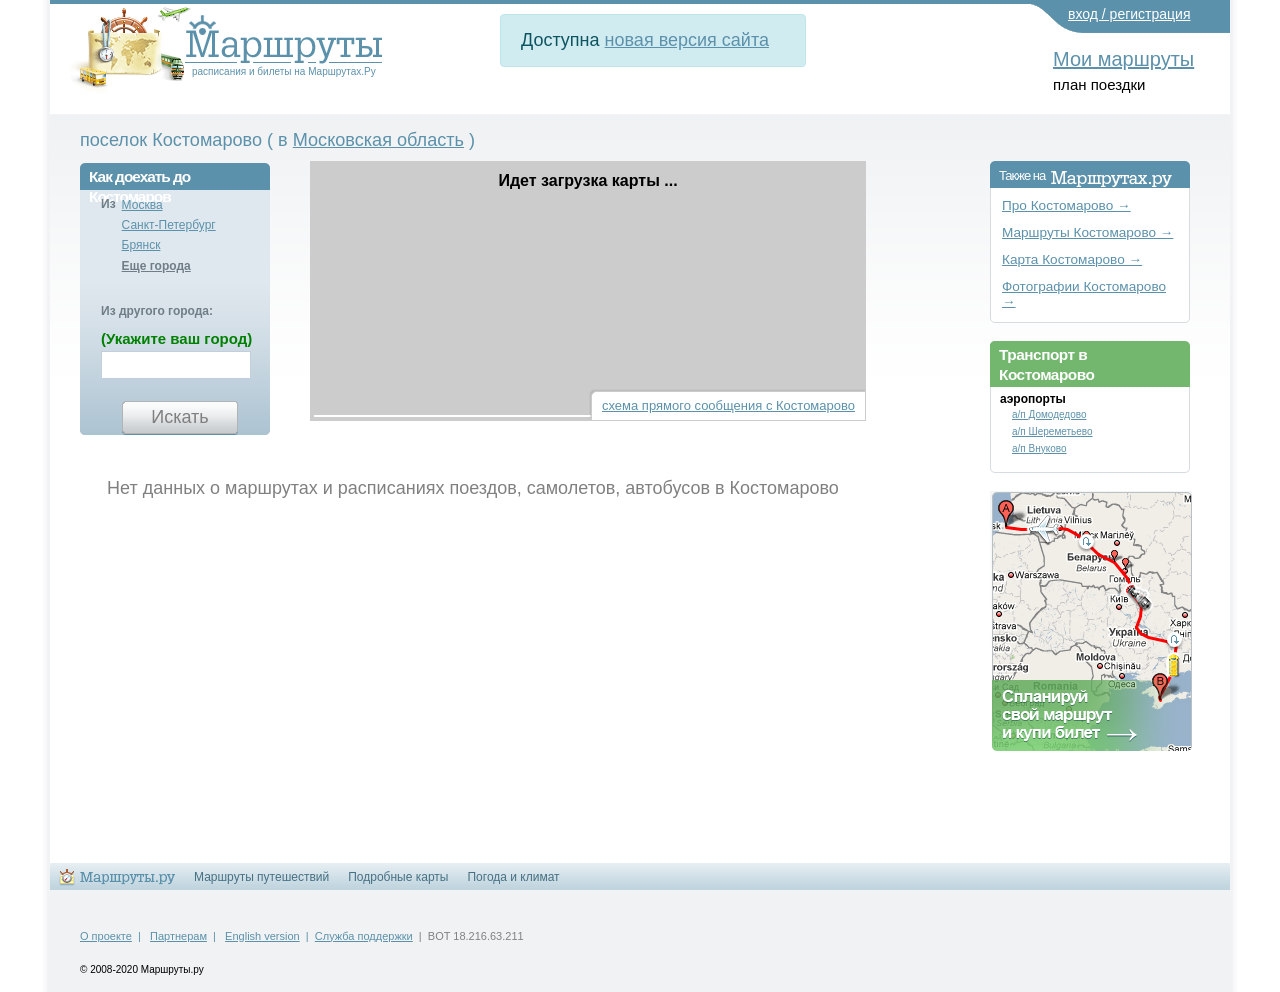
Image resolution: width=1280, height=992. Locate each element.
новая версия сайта (687, 40)
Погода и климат (513, 877)
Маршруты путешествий (261, 877)
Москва (142, 205)
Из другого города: (157, 311)
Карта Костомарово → (1072, 259)
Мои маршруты (1123, 59)
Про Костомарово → (1066, 205)
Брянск (141, 245)
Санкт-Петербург (169, 225)
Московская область (378, 140)
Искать (179, 417)
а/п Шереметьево (1052, 431)
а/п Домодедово (1049, 414)
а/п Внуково (1039, 448)
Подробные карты (398, 877)
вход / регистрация (1129, 14)
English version (262, 936)
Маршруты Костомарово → (1087, 232)
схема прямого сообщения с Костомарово (728, 405)
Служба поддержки (364, 936)
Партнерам (178, 936)
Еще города (156, 266)
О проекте (106, 936)
